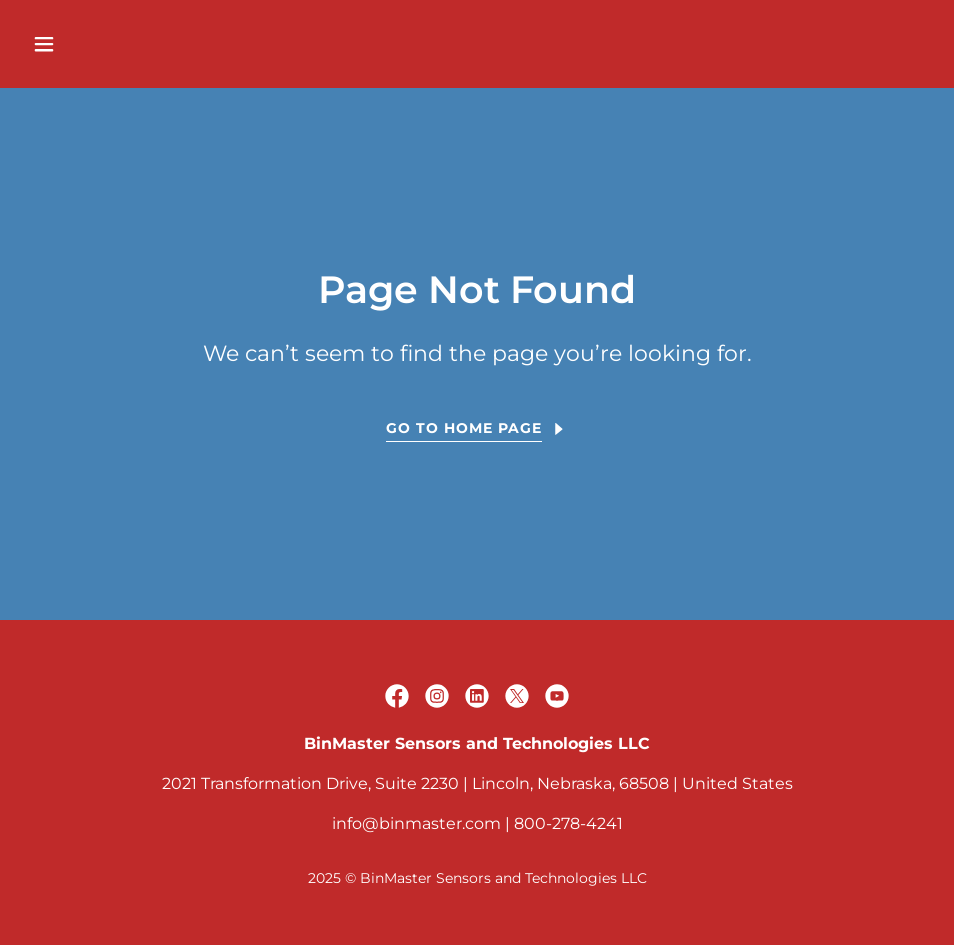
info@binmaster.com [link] (416, 823)
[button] (128, 44)
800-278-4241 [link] (568, 823)
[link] (397, 696)
